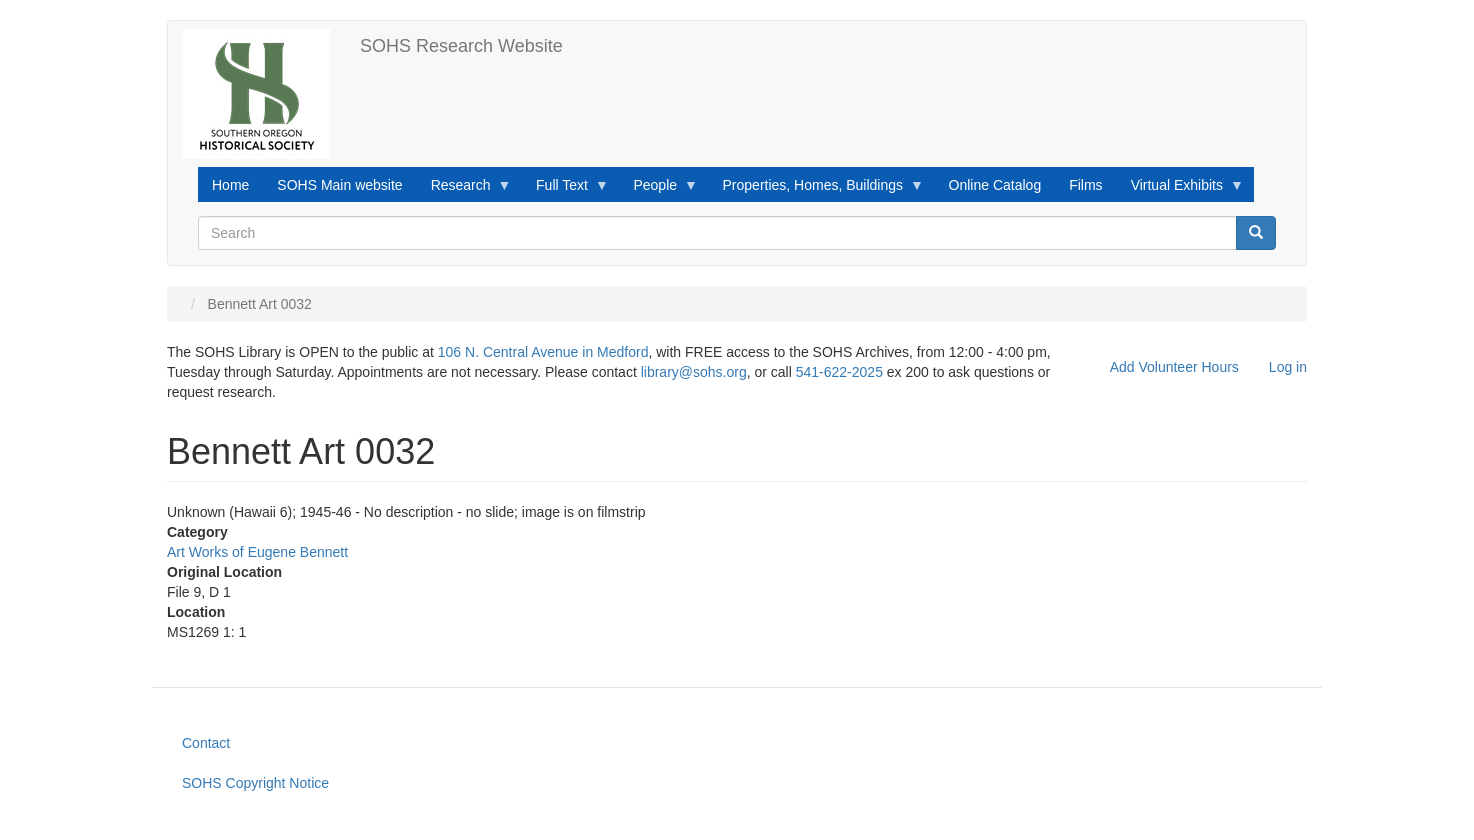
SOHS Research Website (461, 46)
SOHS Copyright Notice (255, 783)
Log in (1288, 367)
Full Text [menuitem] (565, 190)
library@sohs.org (694, 372)
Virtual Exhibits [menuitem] (1180, 190)
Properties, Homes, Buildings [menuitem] (817, 190)
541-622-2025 (839, 372)
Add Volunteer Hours (1174, 367)
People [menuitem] (658, 190)
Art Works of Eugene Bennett (257, 552)
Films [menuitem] (1085, 185)
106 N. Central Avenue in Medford (543, 352)
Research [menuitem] (464, 190)
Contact (206, 743)
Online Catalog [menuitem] (995, 185)
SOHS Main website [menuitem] (339, 185)
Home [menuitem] (230, 185)
